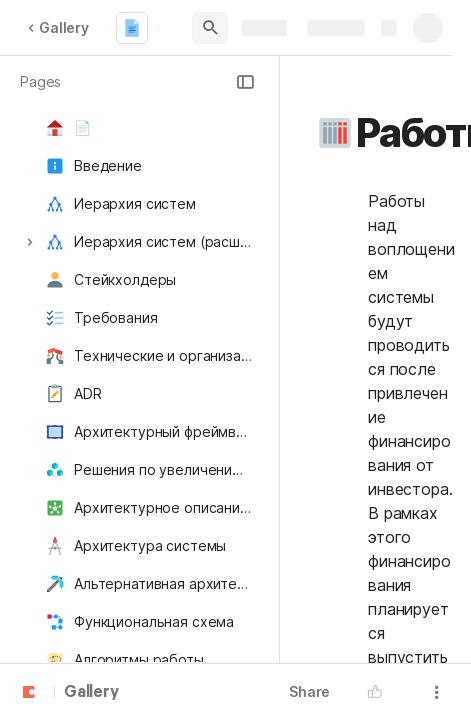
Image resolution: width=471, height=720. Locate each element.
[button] (245, 82)
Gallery (58, 27)
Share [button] (309, 691)
